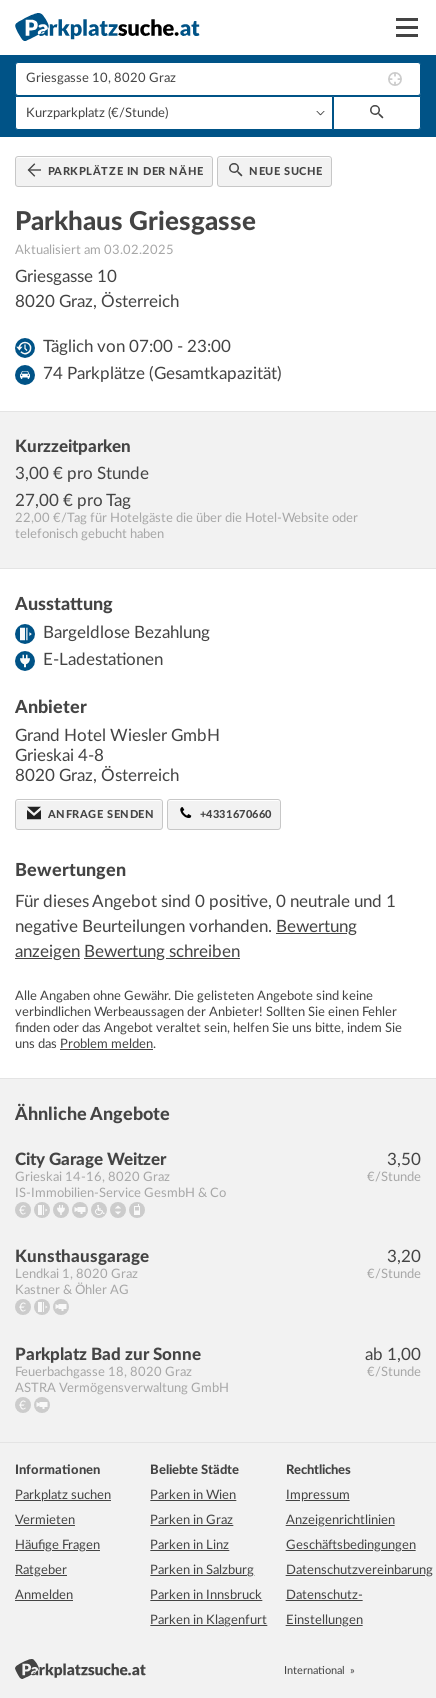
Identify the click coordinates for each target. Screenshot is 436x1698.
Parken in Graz (191, 1520)
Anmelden (44, 1595)
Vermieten (45, 1520)
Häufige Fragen (57, 1545)
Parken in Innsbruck (206, 1595)
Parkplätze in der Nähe (115, 170)
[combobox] (218, 79)
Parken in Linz (189, 1545)
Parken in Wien (193, 1495)
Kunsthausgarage (82, 1256)
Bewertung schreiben (162, 951)
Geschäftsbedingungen (351, 1545)
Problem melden (106, 1044)
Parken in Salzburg (202, 1570)
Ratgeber (41, 1570)
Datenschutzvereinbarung (359, 1570)
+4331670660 (225, 813)
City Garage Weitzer (90, 1159)
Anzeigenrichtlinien (340, 1520)
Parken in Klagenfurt (208, 1620)
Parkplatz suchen (63, 1495)
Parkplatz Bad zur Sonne (108, 1354)
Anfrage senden (90, 813)
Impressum (318, 1495)
